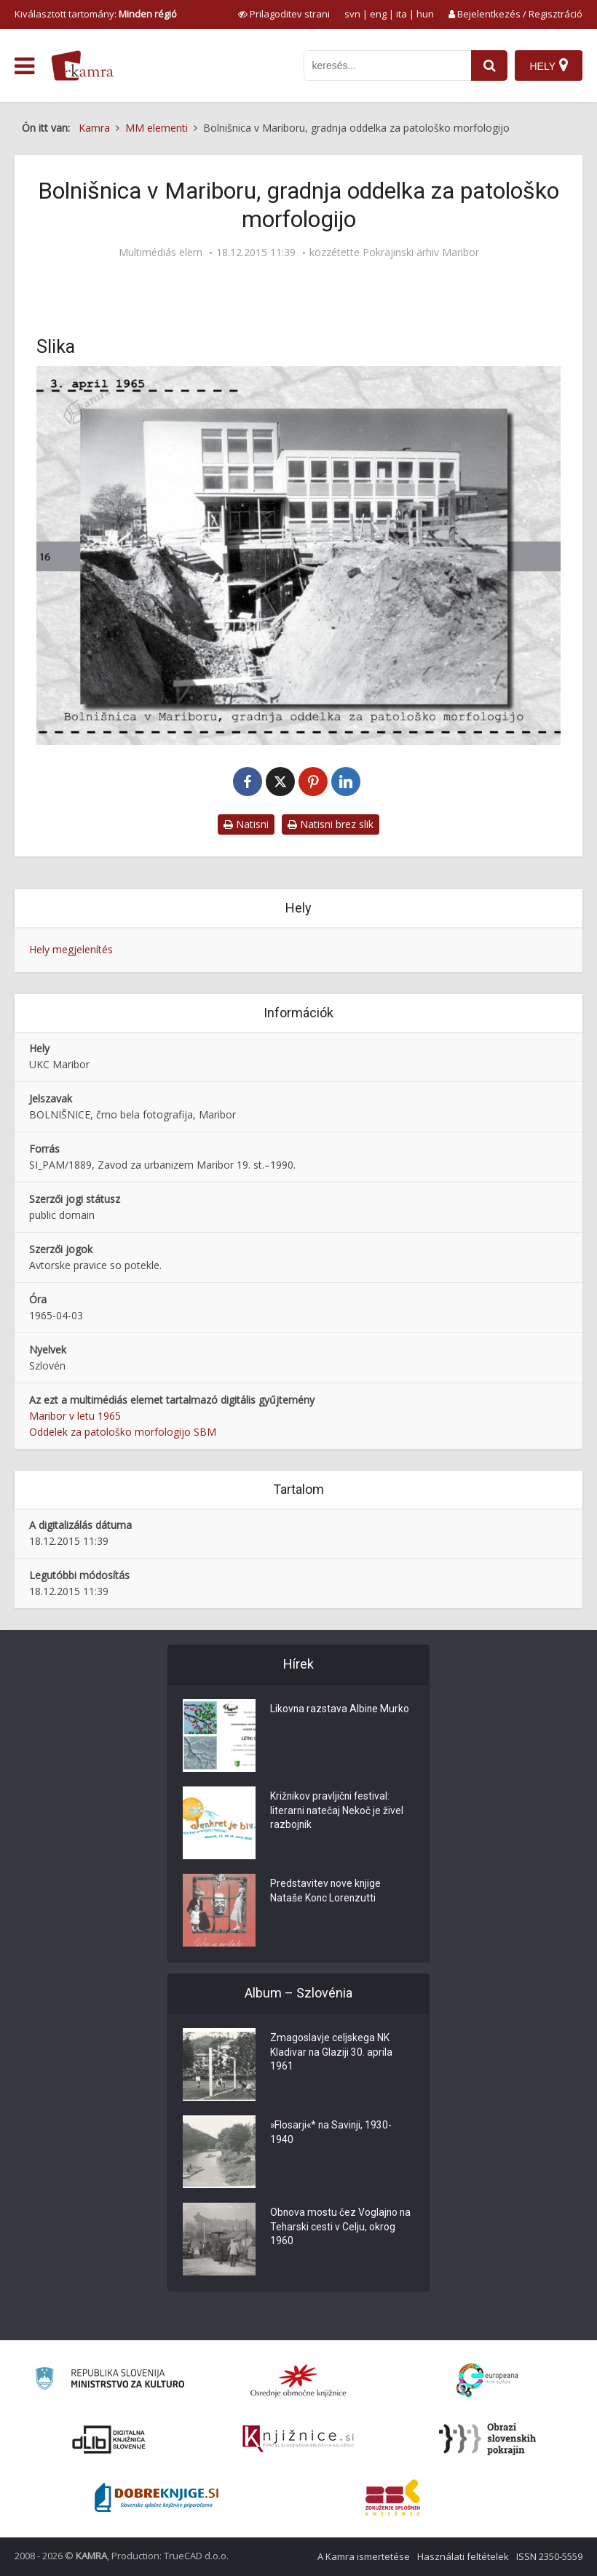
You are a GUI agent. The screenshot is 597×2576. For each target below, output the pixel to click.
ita (401, 13)
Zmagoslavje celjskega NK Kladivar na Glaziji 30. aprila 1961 (331, 2053)
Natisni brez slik (330, 824)
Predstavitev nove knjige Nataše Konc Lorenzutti (326, 1892)
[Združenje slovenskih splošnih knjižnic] (298, 2439)
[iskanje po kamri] (387, 65)
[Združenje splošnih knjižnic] (392, 2497)
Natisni (246, 824)
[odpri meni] (24, 66)
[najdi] (489, 65)
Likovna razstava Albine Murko (340, 1710)
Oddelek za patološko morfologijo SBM (122, 1432)
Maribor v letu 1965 (75, 1416)
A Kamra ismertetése (363, 2556)
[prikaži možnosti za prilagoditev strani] (284, 13)
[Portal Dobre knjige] (156, 2497)
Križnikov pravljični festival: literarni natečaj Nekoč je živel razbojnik (337, 1812)
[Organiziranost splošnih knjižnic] (298, 2380)
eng (378, 13)
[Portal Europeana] (487, 2380)
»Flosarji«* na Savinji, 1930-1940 (332, 2133)
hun (425, 13)
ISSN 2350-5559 (549, 2556)
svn (352, 13)
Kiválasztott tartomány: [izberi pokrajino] (96, 13)
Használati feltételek (463, 2556)
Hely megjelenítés (71, 949)
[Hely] (548, 65)
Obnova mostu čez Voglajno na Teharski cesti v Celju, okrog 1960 (341, 2228)
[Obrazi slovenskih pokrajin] (487, 2439)
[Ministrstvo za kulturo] (110, 2380)
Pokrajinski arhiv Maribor (421, 252)
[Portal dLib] (109, 2439)
